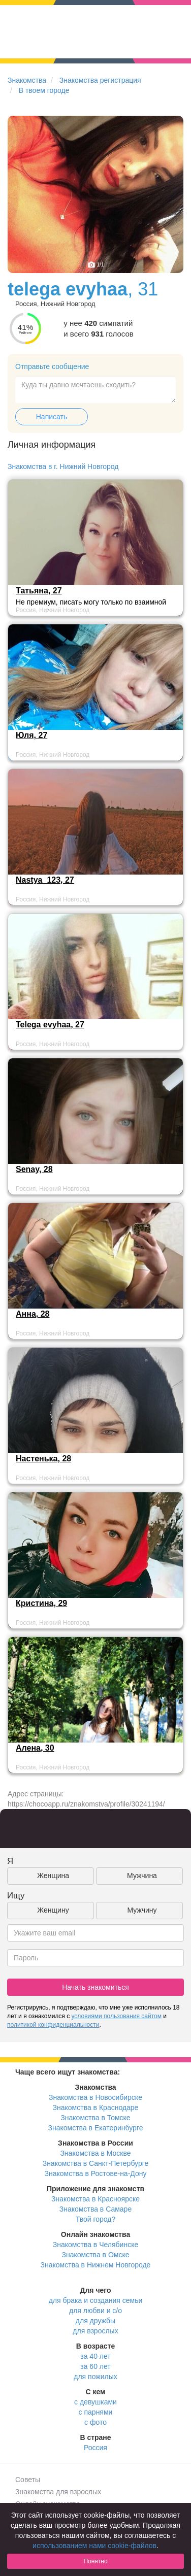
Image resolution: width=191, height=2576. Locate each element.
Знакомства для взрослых (58, 2492)
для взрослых (95, 2331)
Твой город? (96, 2219)
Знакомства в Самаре (95, 2209)
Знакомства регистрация (100, 80)
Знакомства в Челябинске (95, 2244)
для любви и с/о (95, 2310)
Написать (51, 417)
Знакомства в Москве (95, 2153)
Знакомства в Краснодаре (96, 2107)
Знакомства (27, 80)
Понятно (95, 2561)
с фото (95, 2422)
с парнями (96, 2412)
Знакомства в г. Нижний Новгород (63, 466)
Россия (95, 2448)
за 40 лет (95, 2356)
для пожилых (95, 2376)
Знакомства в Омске (96, 2255)
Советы (27, 2479)
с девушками (95, 2402)
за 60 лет (95, 2366)
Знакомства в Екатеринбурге (95, 2128)
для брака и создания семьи (96, 2300)
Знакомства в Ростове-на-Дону (96, 2173)
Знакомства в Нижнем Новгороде (96, 2265)
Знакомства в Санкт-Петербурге (96, 2163)
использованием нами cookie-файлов (94, 2545)
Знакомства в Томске (95, 2118)
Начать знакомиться (95, 1987)
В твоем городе (44, 90)
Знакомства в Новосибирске (95, 2097)
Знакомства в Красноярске (95, 2199)
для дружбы (95, 2321)
